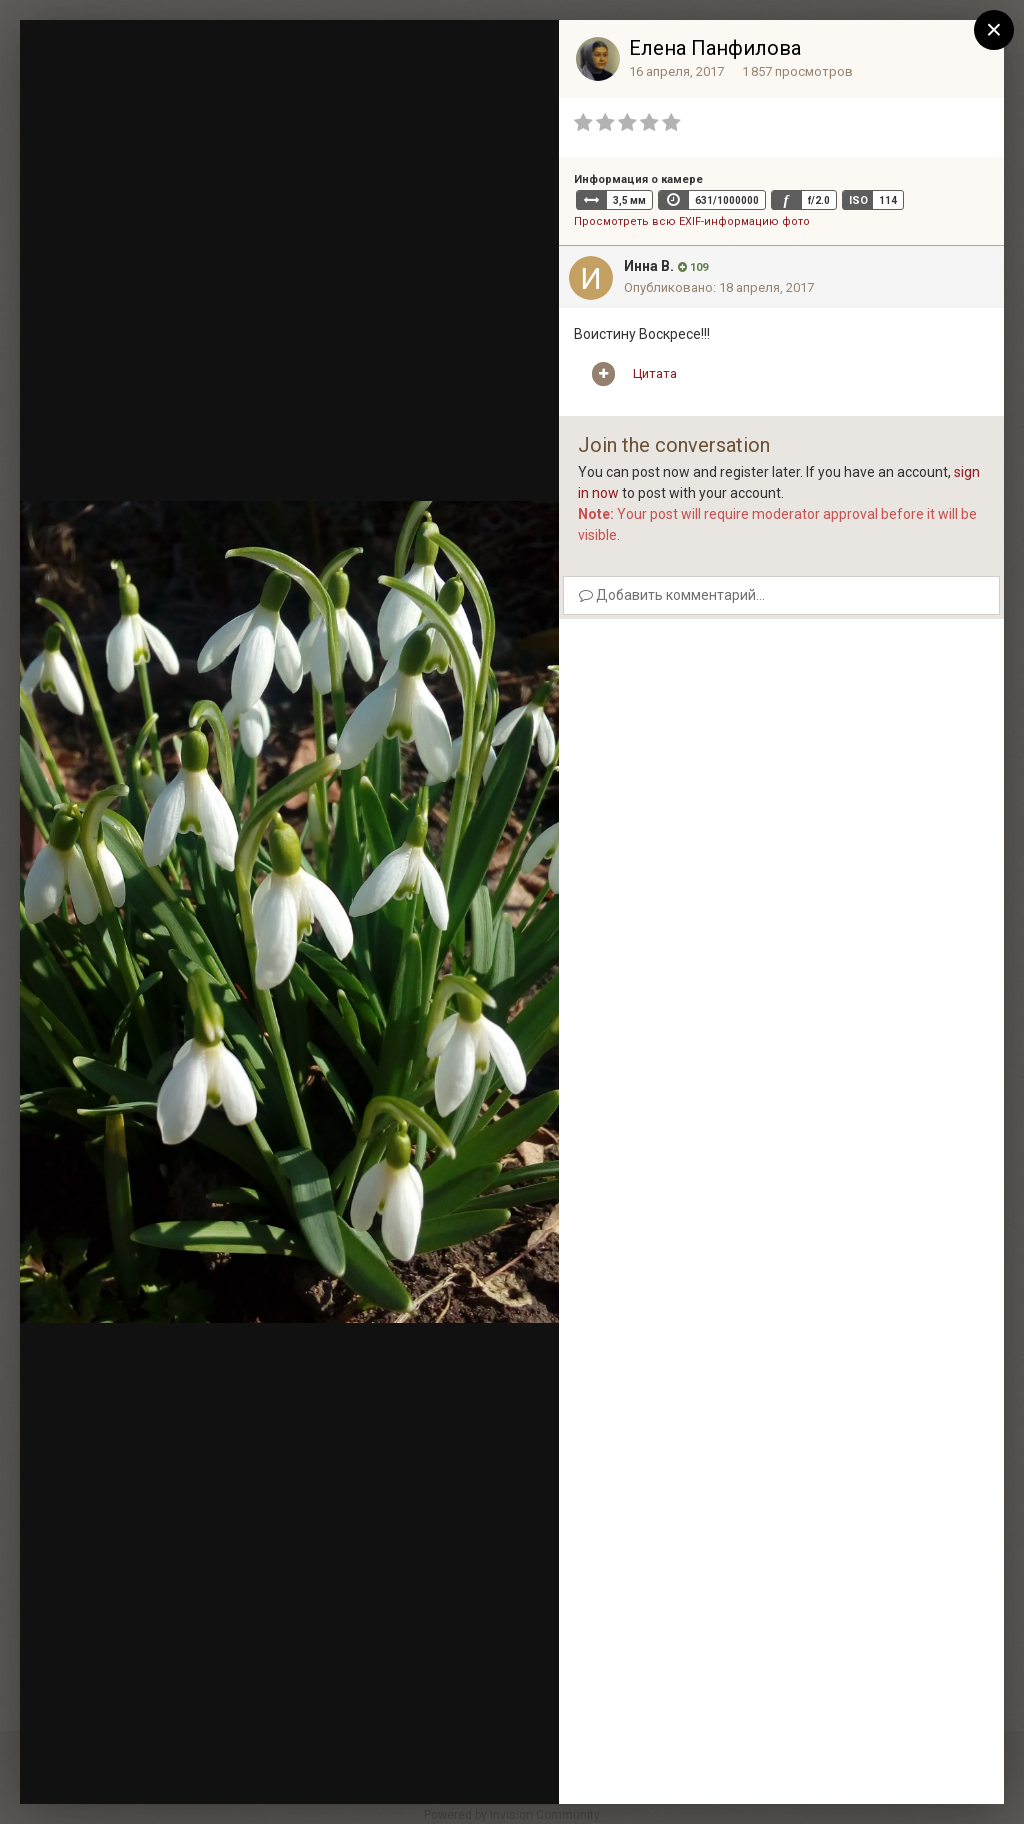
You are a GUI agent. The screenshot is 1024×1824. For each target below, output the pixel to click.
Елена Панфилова (715, 48)
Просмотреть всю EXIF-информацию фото (692, 221)
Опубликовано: (719, 287)
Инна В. (649, 266)
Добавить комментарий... (672, 595)
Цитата (655, 373)
